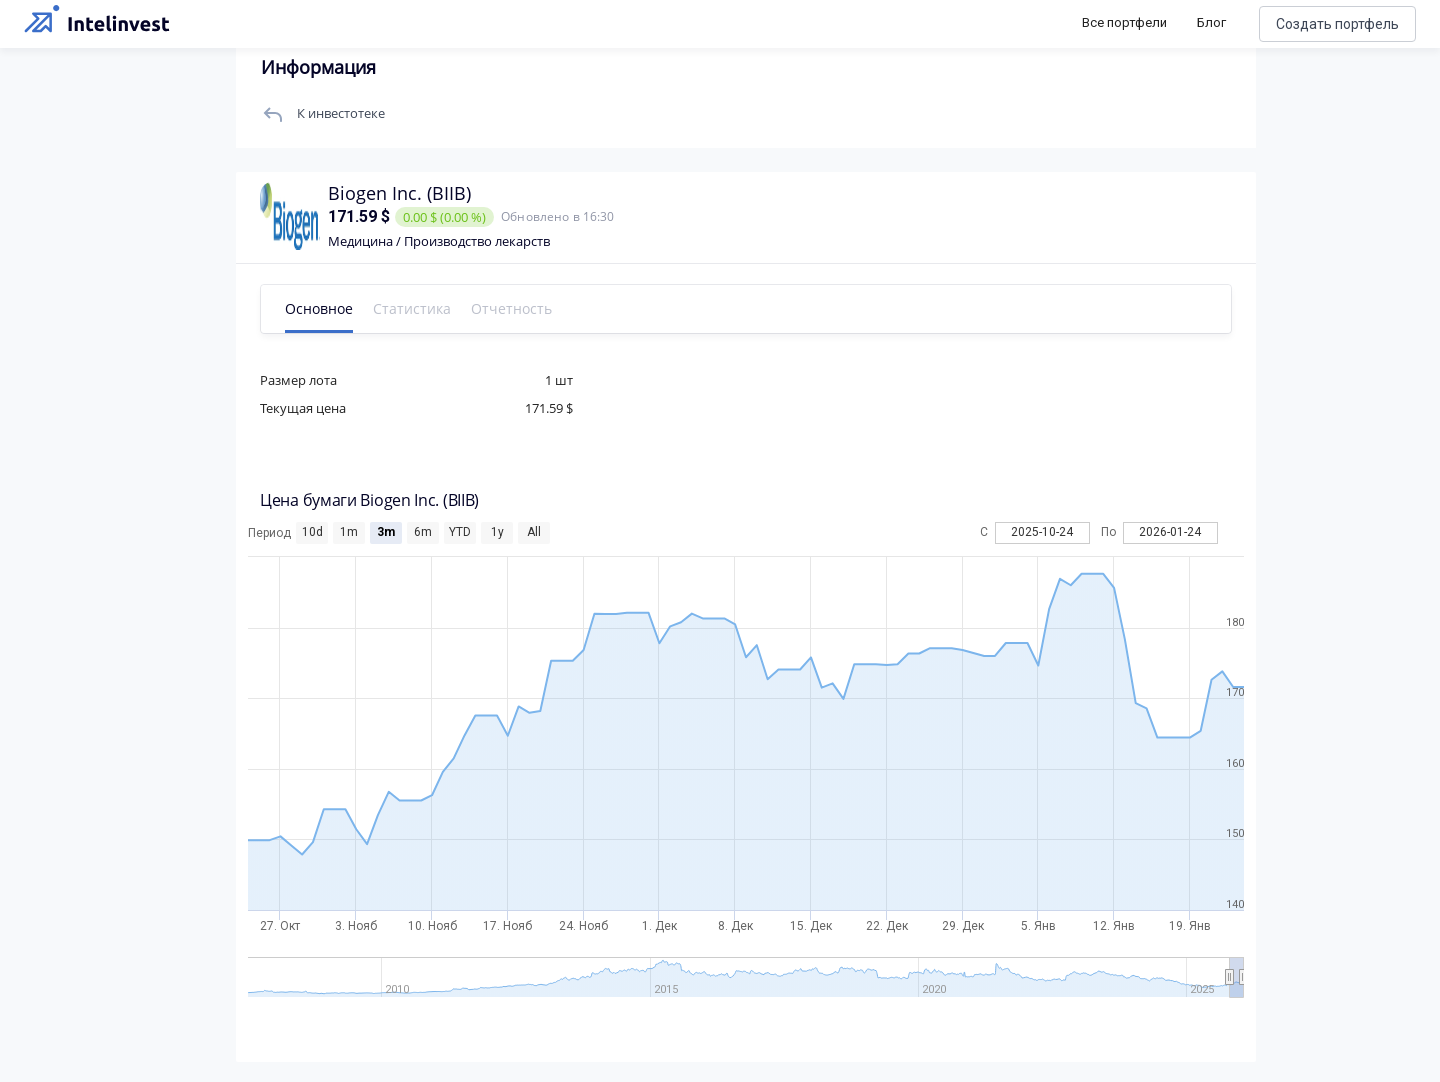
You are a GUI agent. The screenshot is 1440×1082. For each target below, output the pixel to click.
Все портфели (1124, 22)
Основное (323, 308)
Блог (1211, 22)
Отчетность (515, 308)
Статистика (416, 308)
